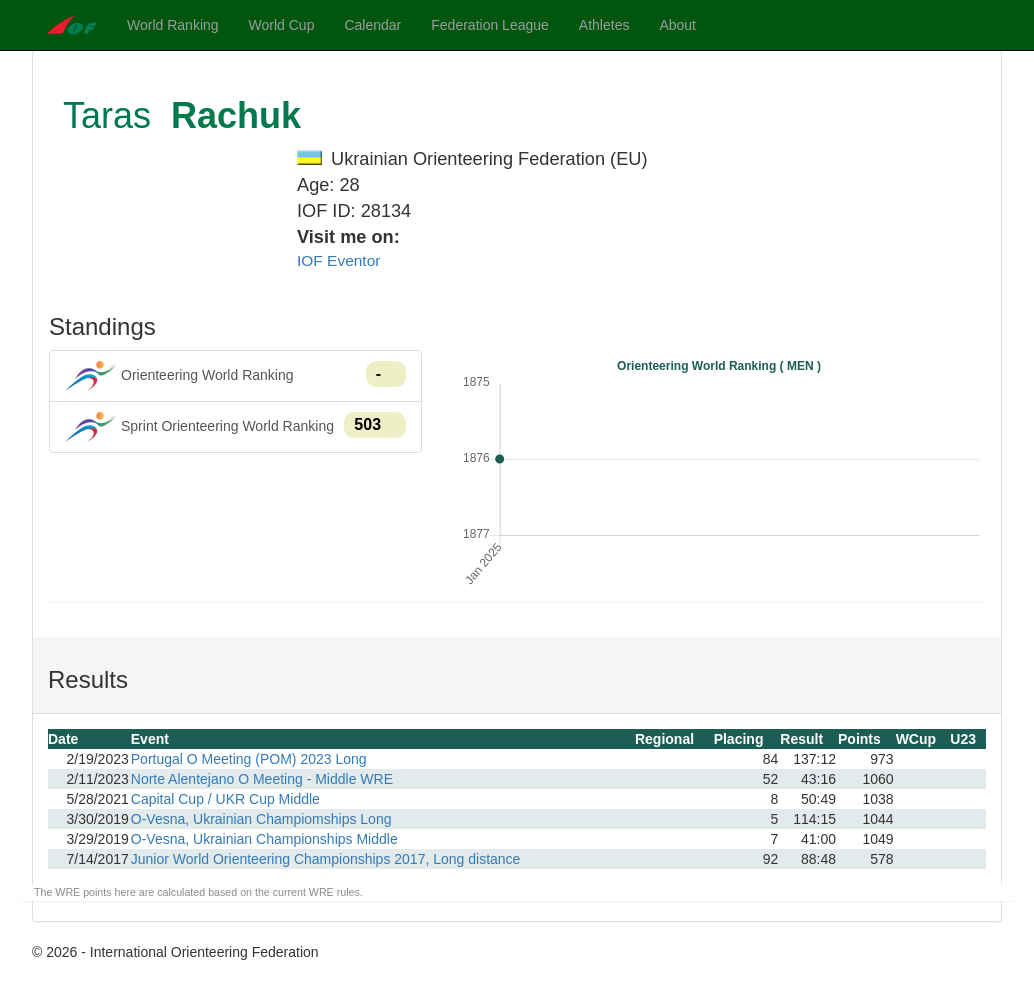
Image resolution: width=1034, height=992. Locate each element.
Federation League (490, 25)
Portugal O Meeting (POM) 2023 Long (249, 759)
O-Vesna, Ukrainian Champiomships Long (261, 819)
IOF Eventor (338, 260)
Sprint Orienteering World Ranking (235, 427)
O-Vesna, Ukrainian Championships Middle (264, 839)
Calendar (372, 25)
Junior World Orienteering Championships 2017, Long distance (326, 859)
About (677, 25)
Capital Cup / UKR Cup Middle (225, 799)
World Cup (282, 25)
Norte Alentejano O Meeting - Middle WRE (262, 779)
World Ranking (173, 25)
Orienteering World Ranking (235, 376)
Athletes (604, 25)
